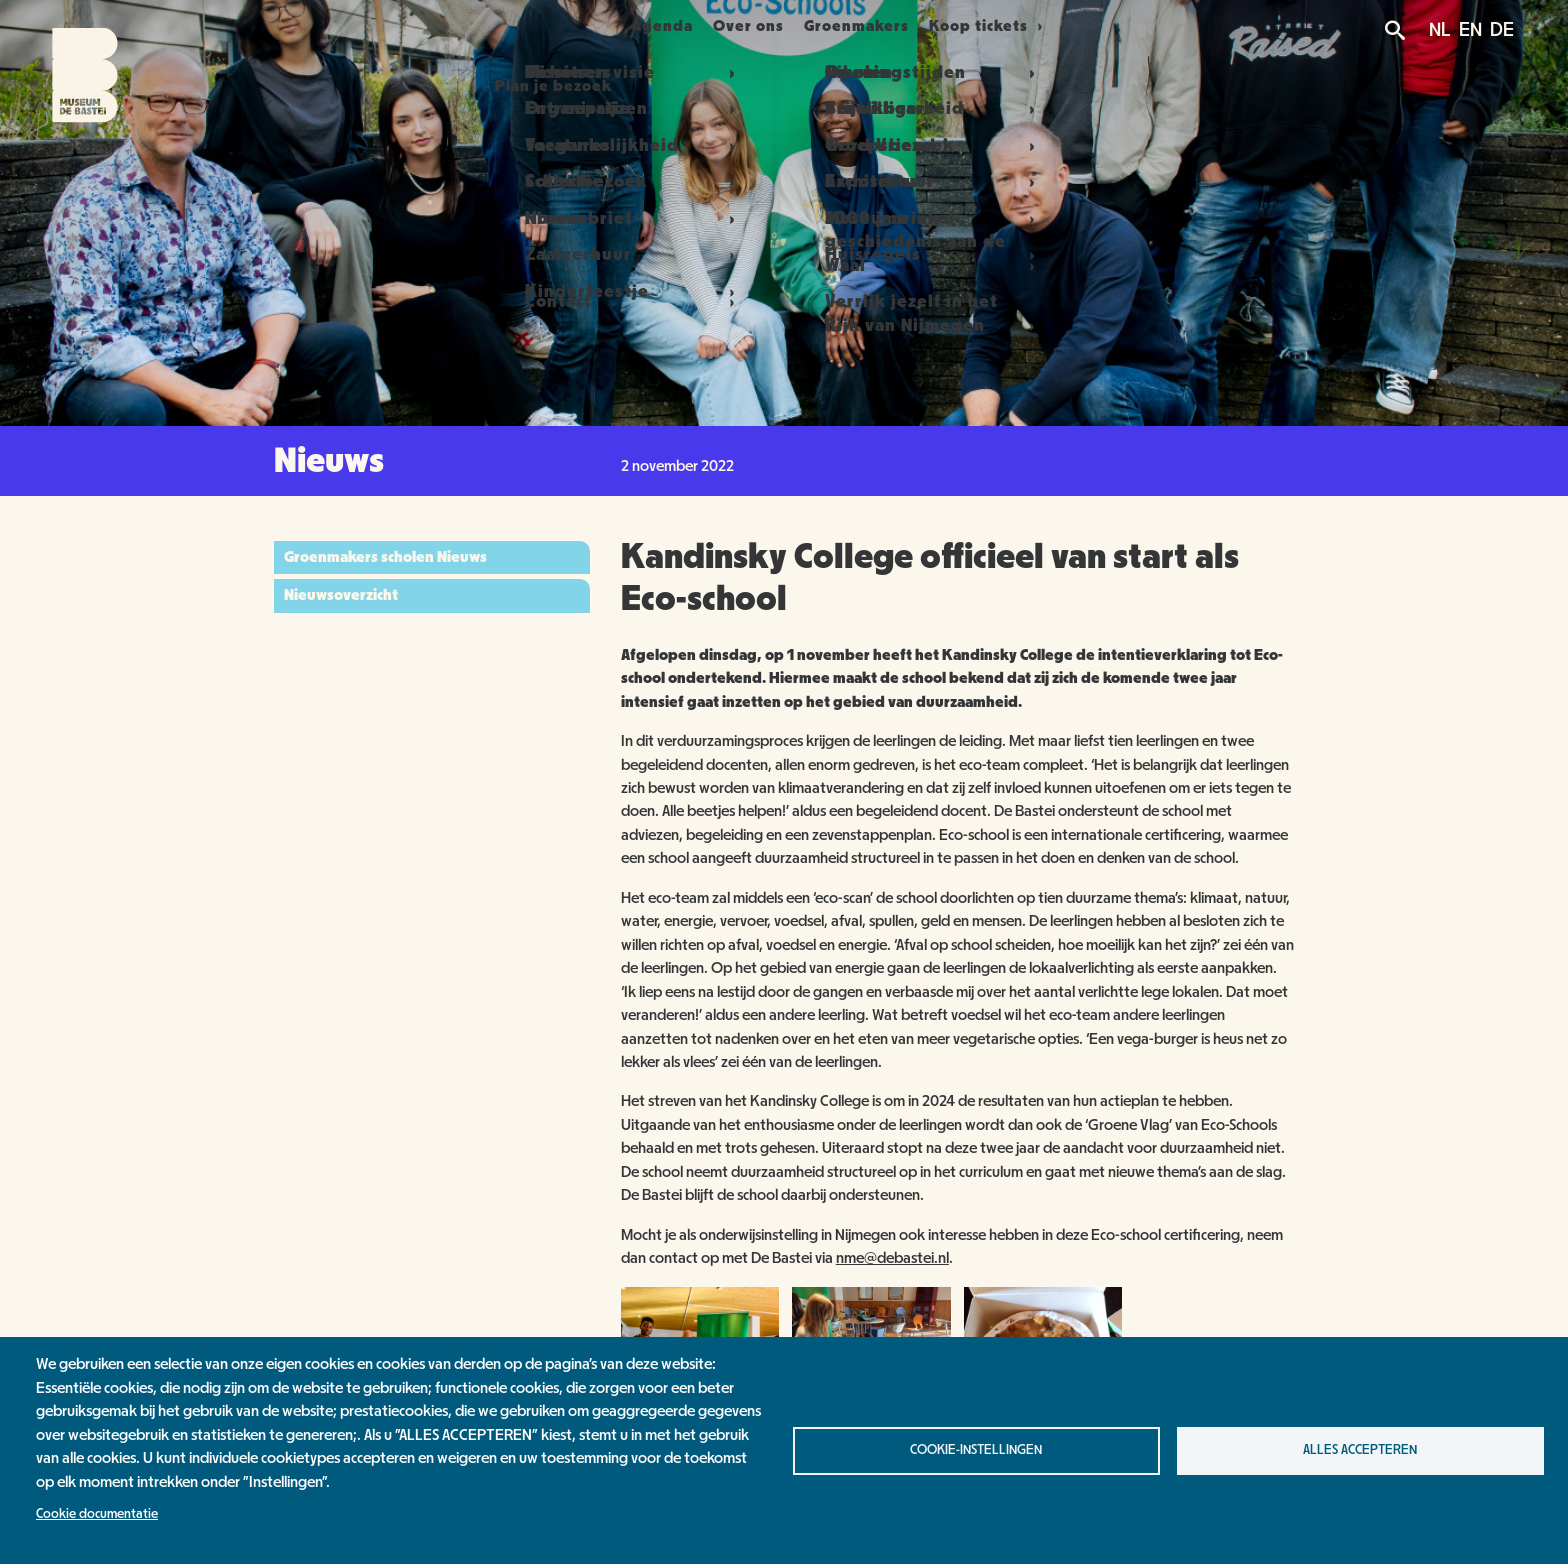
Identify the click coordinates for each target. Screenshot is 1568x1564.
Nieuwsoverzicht (341, 595)
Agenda (650, 26)
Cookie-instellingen (976, 1450)
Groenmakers (891, 26)
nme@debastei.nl (892, 1258)
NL (1440, 30)
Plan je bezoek (515, 26)
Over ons (760, 26)
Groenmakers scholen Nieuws (385, 557)
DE (1502, 30)
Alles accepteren (1360, 1450)
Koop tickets (1029, 26)
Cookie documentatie (97, 1514)
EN (1470, 30)
